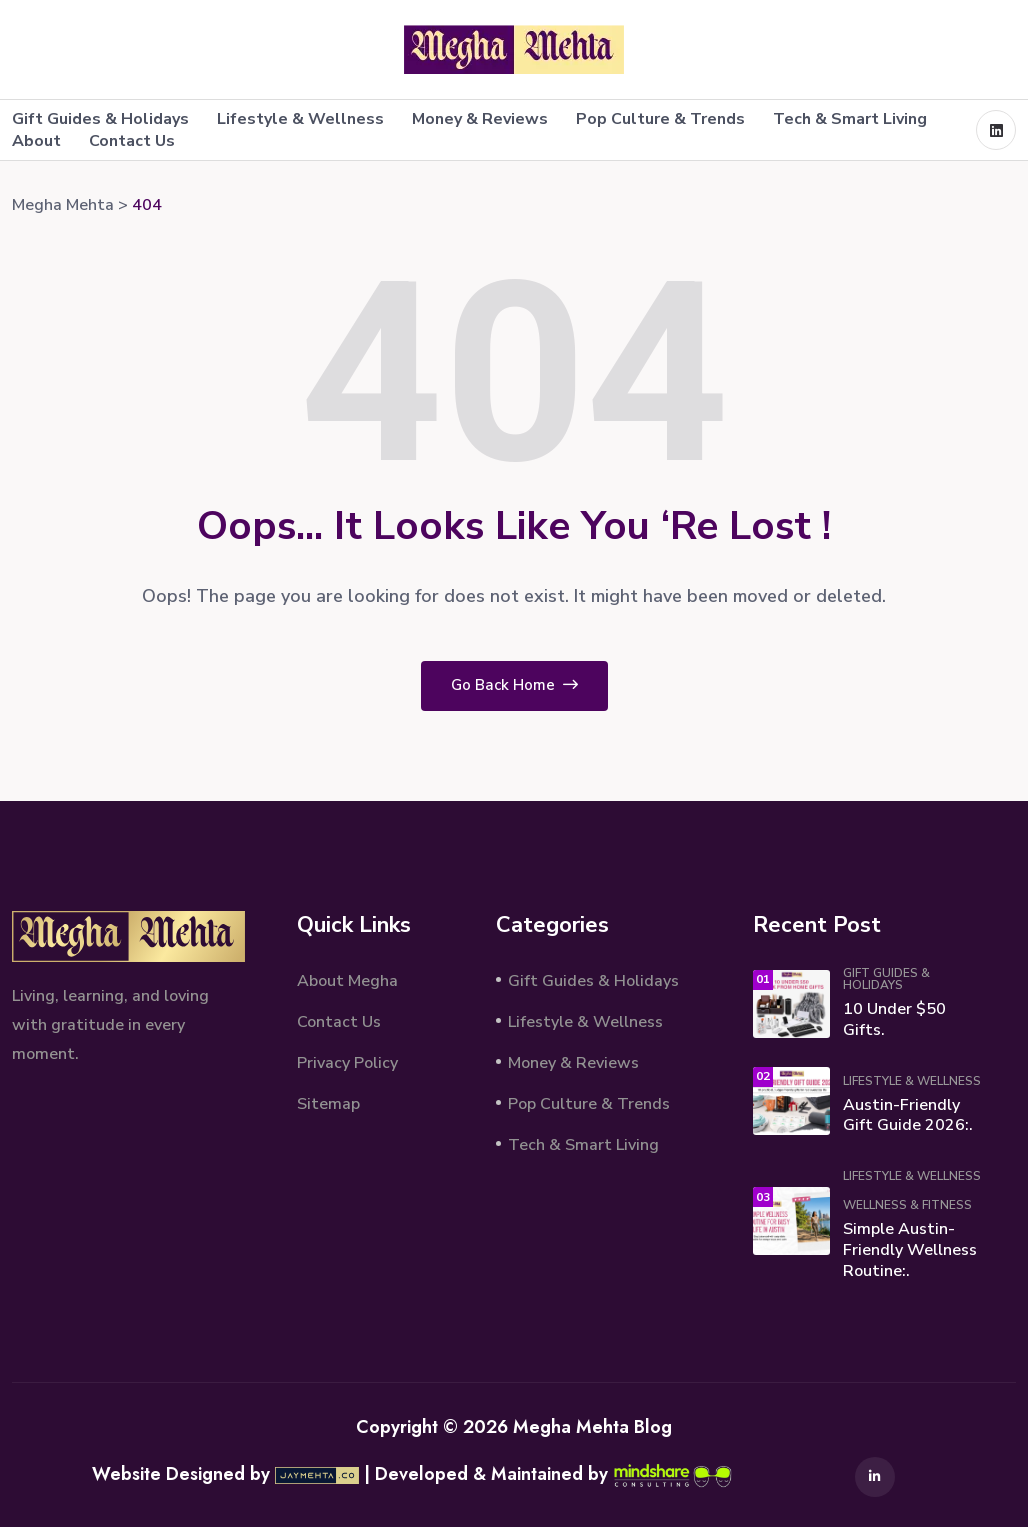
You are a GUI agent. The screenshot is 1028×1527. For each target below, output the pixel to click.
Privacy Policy (347, 1063)
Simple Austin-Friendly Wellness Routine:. (910, 1250)
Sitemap (328, 1104)
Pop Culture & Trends (660, 119)
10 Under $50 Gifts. (894, 1019)
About (36, 141)
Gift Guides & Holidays (100, 119)
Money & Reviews (480, 119)
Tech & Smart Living (850, 119)
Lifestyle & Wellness (300, 119)
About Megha (347, 981)
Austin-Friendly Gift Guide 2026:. (908, 1115)
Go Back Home (514, 685)
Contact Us (132, 141)
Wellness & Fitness (907, 1205)
